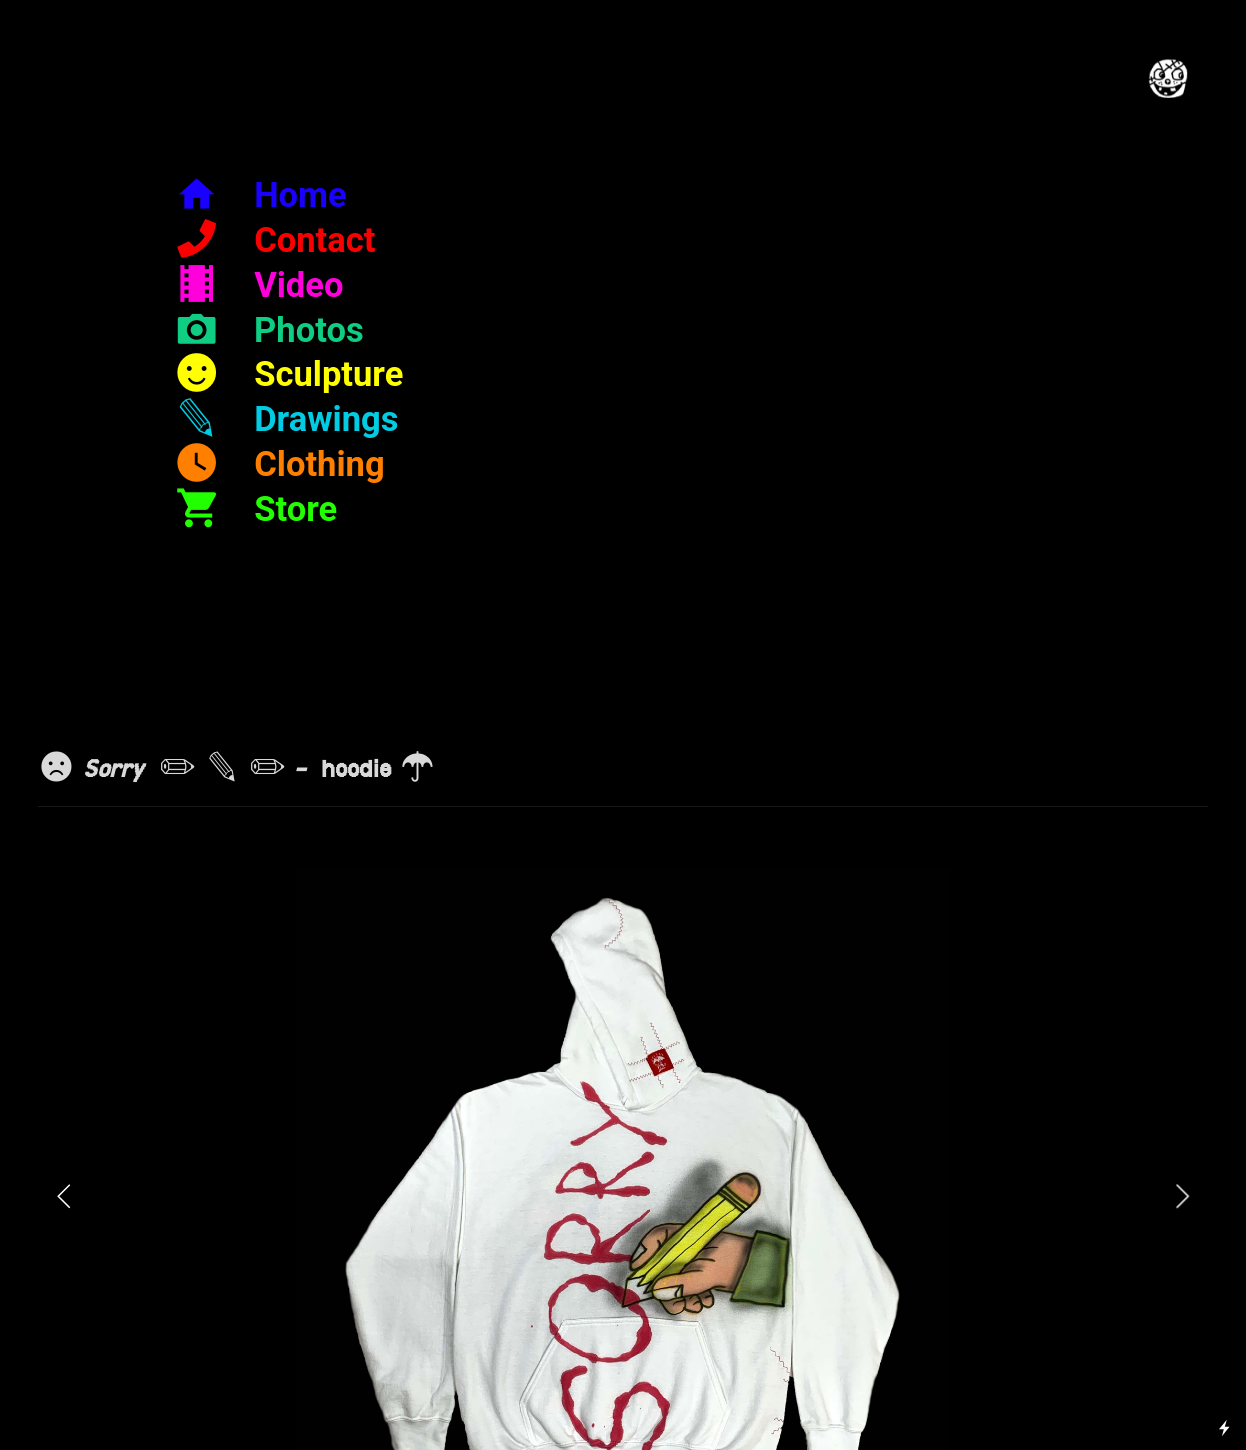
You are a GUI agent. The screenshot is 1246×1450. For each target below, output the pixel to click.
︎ (268, 330)
